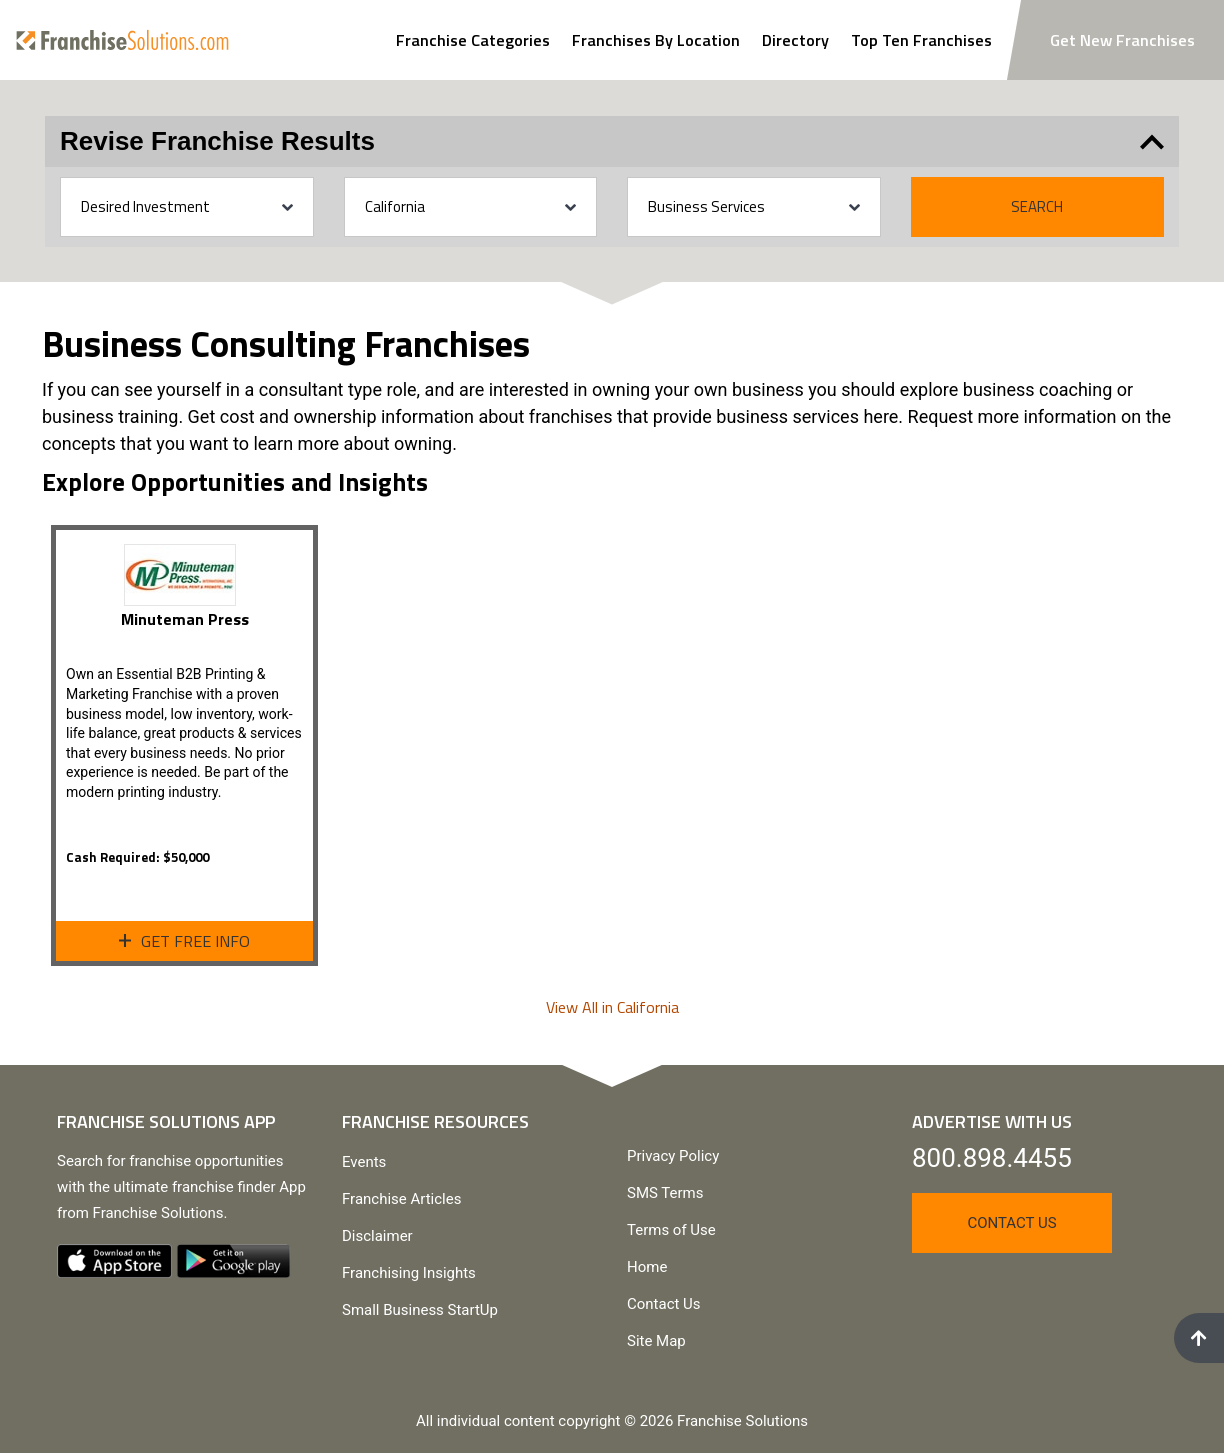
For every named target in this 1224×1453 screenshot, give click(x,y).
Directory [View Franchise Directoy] (795, 40)
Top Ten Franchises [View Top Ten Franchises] (921, 40)
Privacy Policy (673, 1156)
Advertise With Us (992, 1121)
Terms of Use (671, 1230)
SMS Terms (665, 1193)
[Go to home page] (122, 39)
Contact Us (664, 1304)
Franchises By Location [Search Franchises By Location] (656, 40)
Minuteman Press (185, 619)
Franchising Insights (409, 1273)
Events (364, 1162)
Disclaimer (377, 1236)
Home (647, 1267)
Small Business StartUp (420, 1310)
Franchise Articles (401, 1199)
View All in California (612, 1007)
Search (1037, 206)
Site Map (656, 1341)
